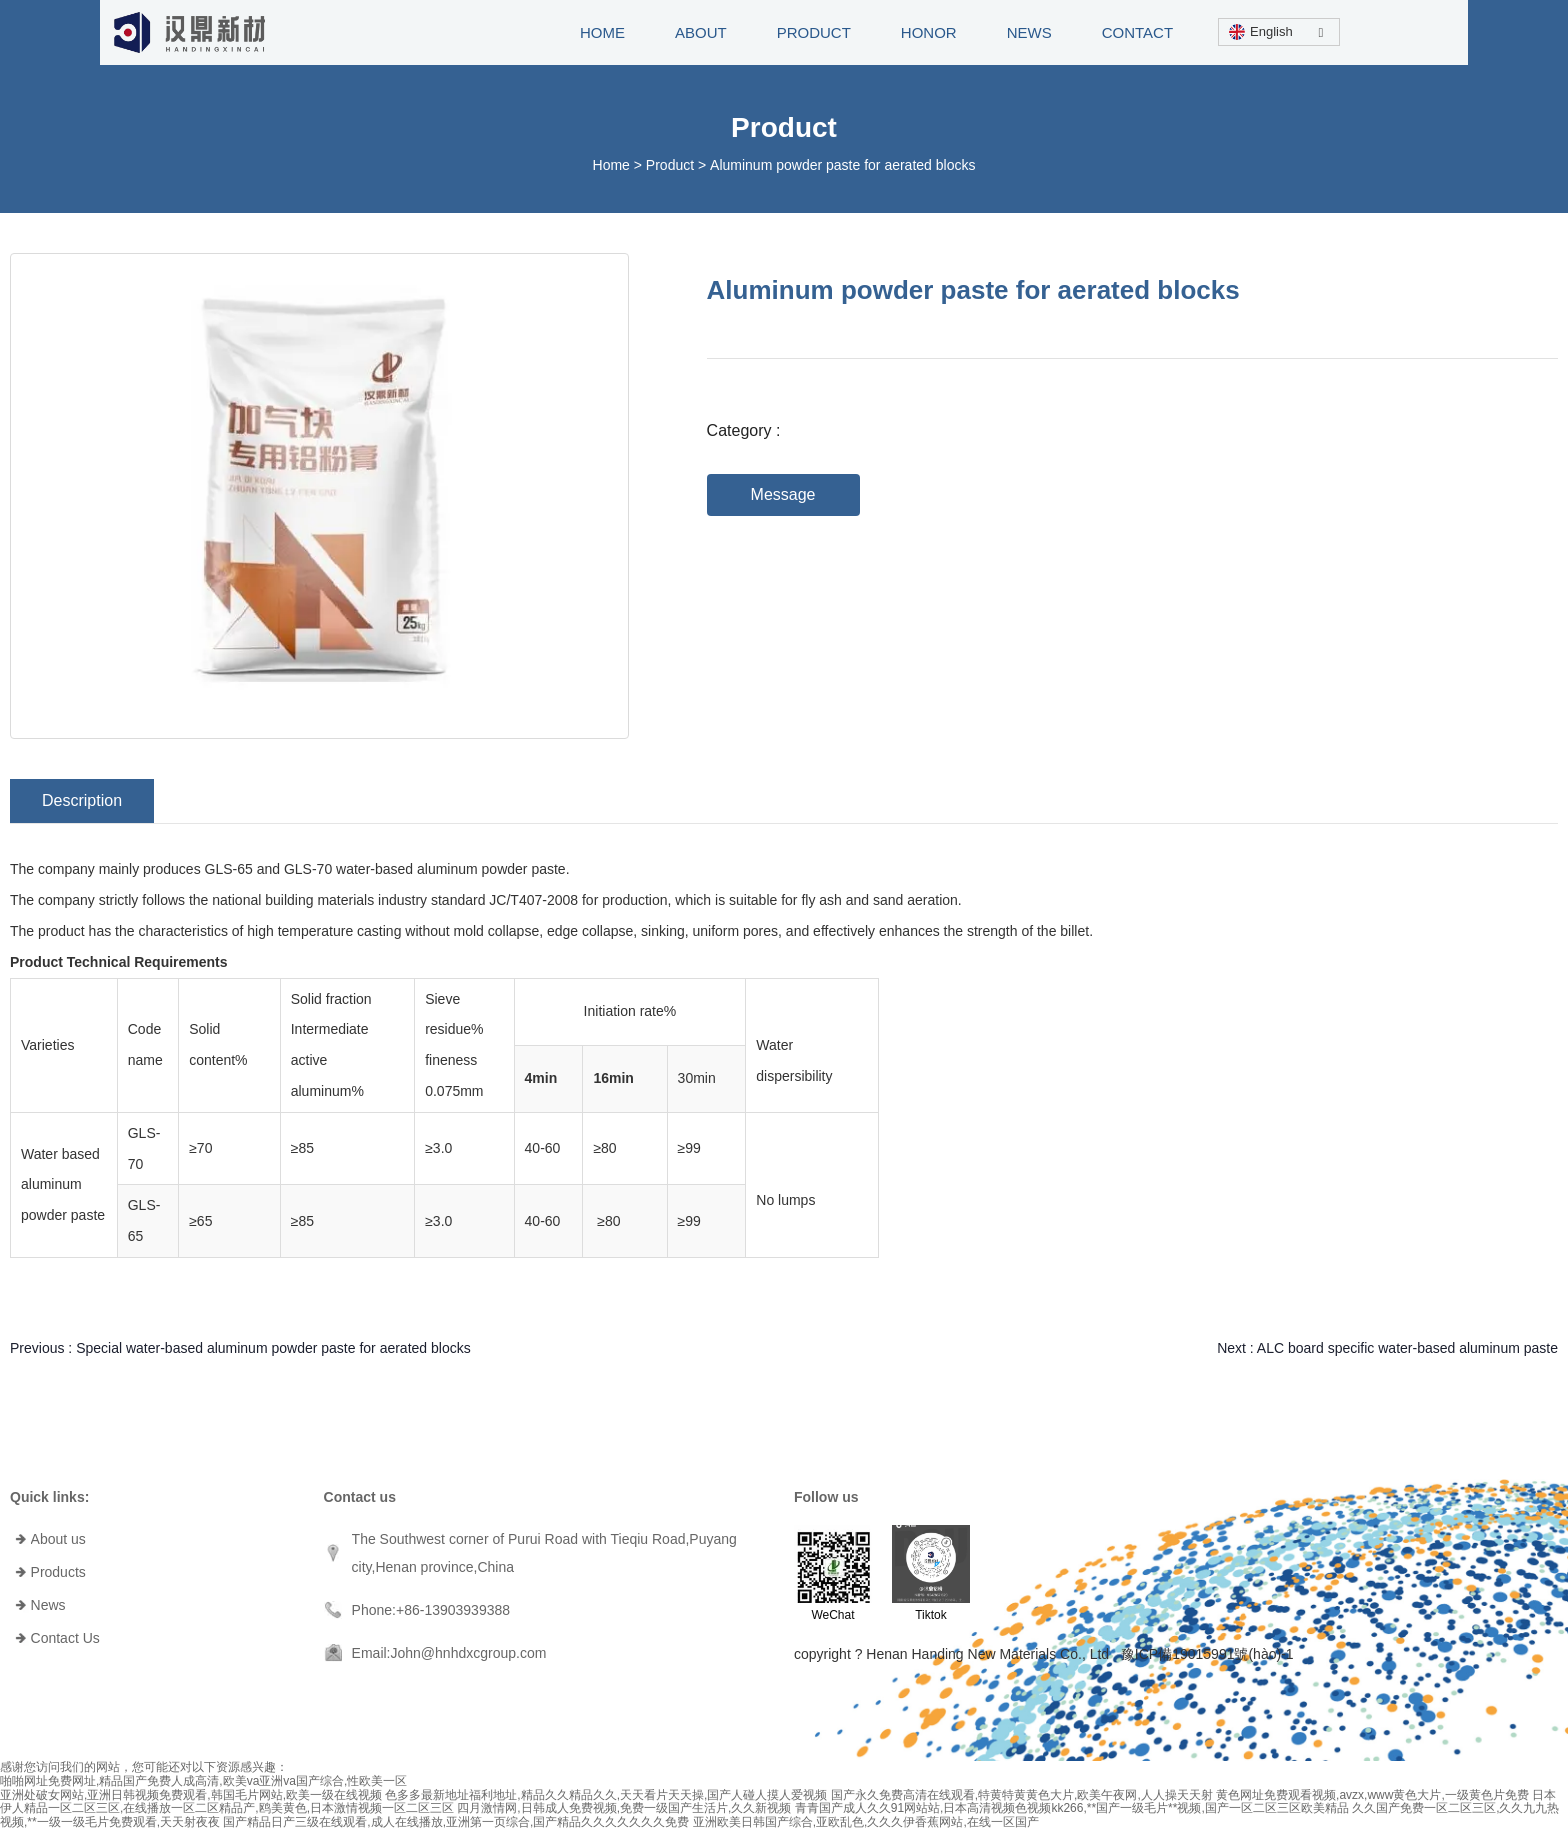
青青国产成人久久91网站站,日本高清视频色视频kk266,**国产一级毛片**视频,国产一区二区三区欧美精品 (1072, 1808)
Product (670, 165)
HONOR (929, 32)
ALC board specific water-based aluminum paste (1407, 1348)
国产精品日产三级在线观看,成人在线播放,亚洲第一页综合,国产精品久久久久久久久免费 (456, 1822)
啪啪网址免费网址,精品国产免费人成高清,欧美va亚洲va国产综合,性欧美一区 (203, 1781)
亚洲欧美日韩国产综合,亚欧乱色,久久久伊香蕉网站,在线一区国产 (866, 1822)
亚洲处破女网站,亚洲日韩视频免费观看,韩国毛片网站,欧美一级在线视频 (191, 1795)
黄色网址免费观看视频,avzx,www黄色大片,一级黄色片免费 (1372, 1795)
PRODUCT (814, 32)
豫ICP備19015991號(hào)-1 (1207, 1654)
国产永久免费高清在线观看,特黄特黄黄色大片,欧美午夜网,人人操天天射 (1022, 1795)
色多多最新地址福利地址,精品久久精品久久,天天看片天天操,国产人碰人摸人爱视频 (606, 1795)
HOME (602, 32)
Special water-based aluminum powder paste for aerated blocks (273, 1348)
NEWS (1029, 32)
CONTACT (1137, 32)
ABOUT (701, 32)
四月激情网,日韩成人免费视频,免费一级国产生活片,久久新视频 (624, 1808)
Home (613, 165)
